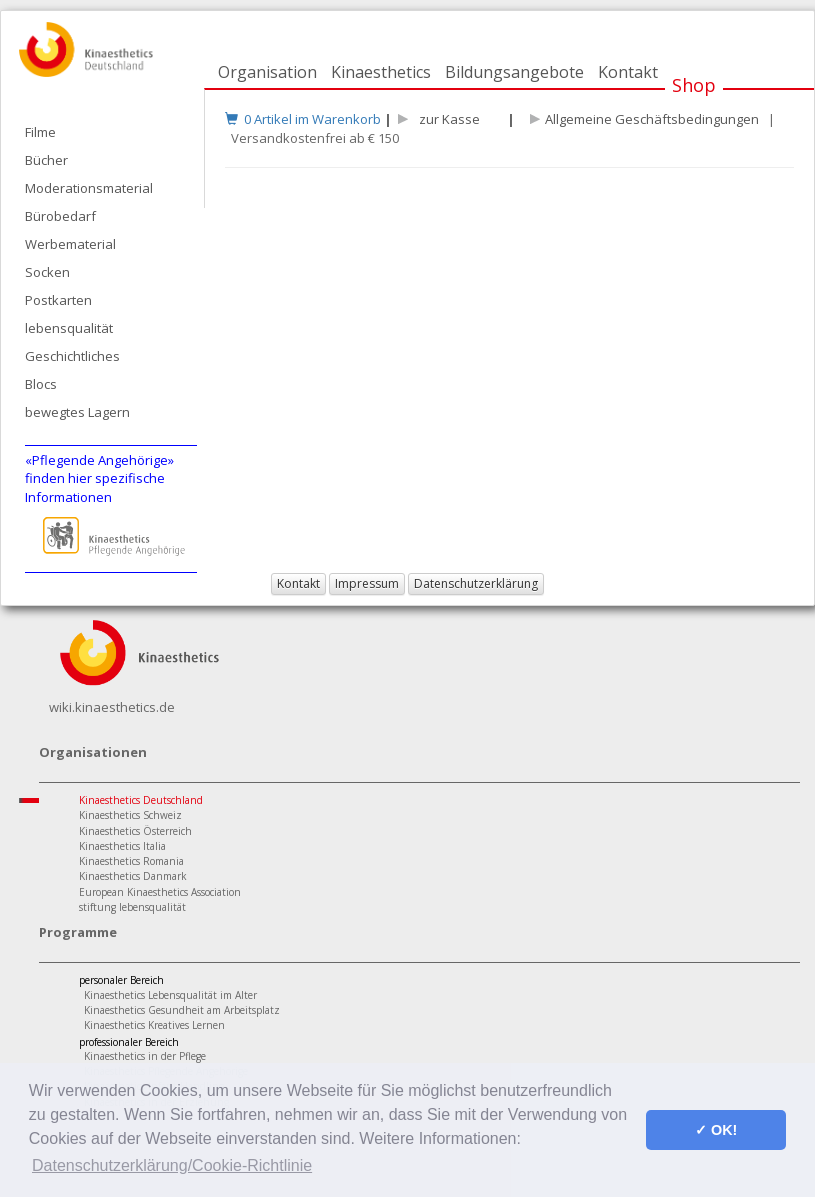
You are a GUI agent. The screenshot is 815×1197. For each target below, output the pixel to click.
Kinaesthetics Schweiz (130, 815)
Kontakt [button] (298, 583)
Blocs (41, 384)
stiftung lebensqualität (132, 907)
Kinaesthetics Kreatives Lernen (154, 1025)
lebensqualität (69, 328)
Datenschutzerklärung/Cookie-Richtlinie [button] (172, 1165)
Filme (40, 132)
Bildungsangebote (514, 72)
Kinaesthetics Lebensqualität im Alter (170, 995)
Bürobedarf (60, 216)
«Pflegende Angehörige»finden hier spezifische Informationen (99, 478)
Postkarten (58, 300)
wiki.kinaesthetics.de (112, 707)
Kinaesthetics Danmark (133, 876)
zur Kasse (446, 119)
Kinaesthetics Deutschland (141, 800)
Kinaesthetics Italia (122, 846)
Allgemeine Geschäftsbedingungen (652, 119)
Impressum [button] (367, 583)
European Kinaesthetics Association (160, 892)
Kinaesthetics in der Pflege (145, 1056)
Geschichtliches (72, 356)
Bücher (46, 160)
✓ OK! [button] (716, 1130)
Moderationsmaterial (89, 188)
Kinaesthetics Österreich (135, 831)
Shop (694, 85)
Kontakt (628, 72)
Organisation (267, 72)
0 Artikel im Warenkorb (303, 119)
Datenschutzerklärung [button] (476, 583)
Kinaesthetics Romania (131, 861)
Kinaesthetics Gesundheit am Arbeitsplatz (182, 1010)
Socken (47, 272)
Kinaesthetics (381, 72)
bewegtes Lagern (77, 412)
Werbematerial (70, 244)
